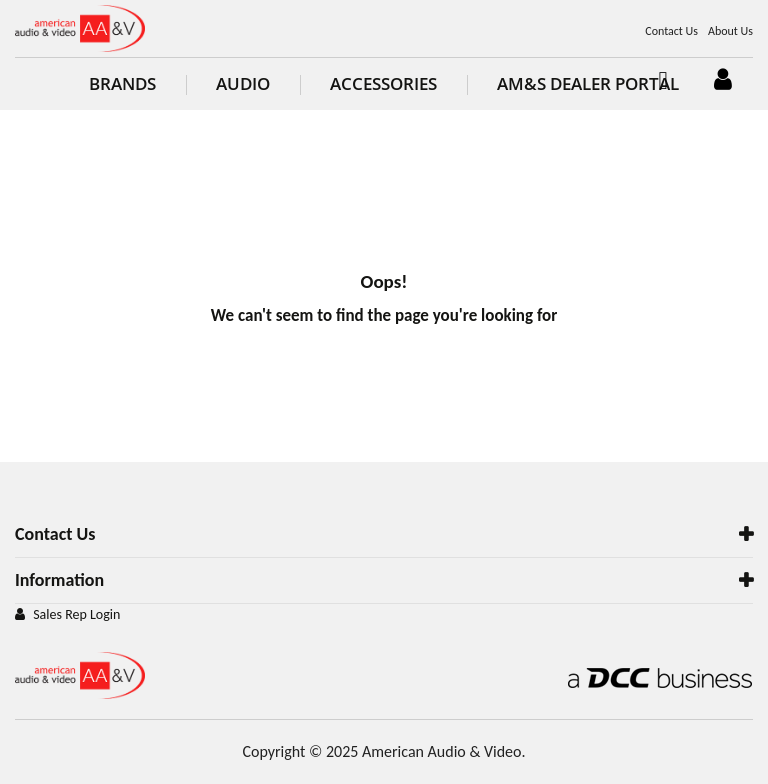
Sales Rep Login (76, 614)
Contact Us (671, 31)
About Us (730, 31)
